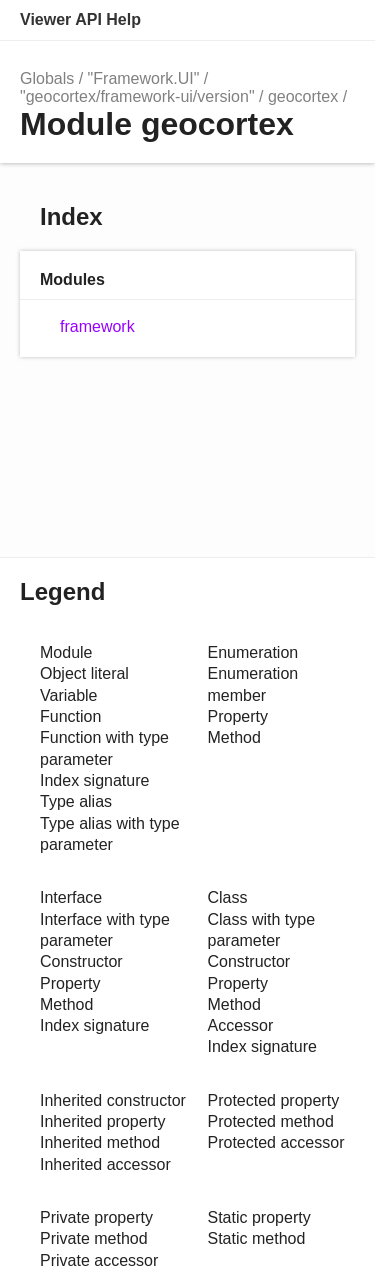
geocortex (303, 96)
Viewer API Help (80, 19)
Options (291, 20)
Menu (335, 20)
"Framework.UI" (144, 78)
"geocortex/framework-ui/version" (137, 96)
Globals (47, 78)
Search (251, 20)
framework (97, 326)
